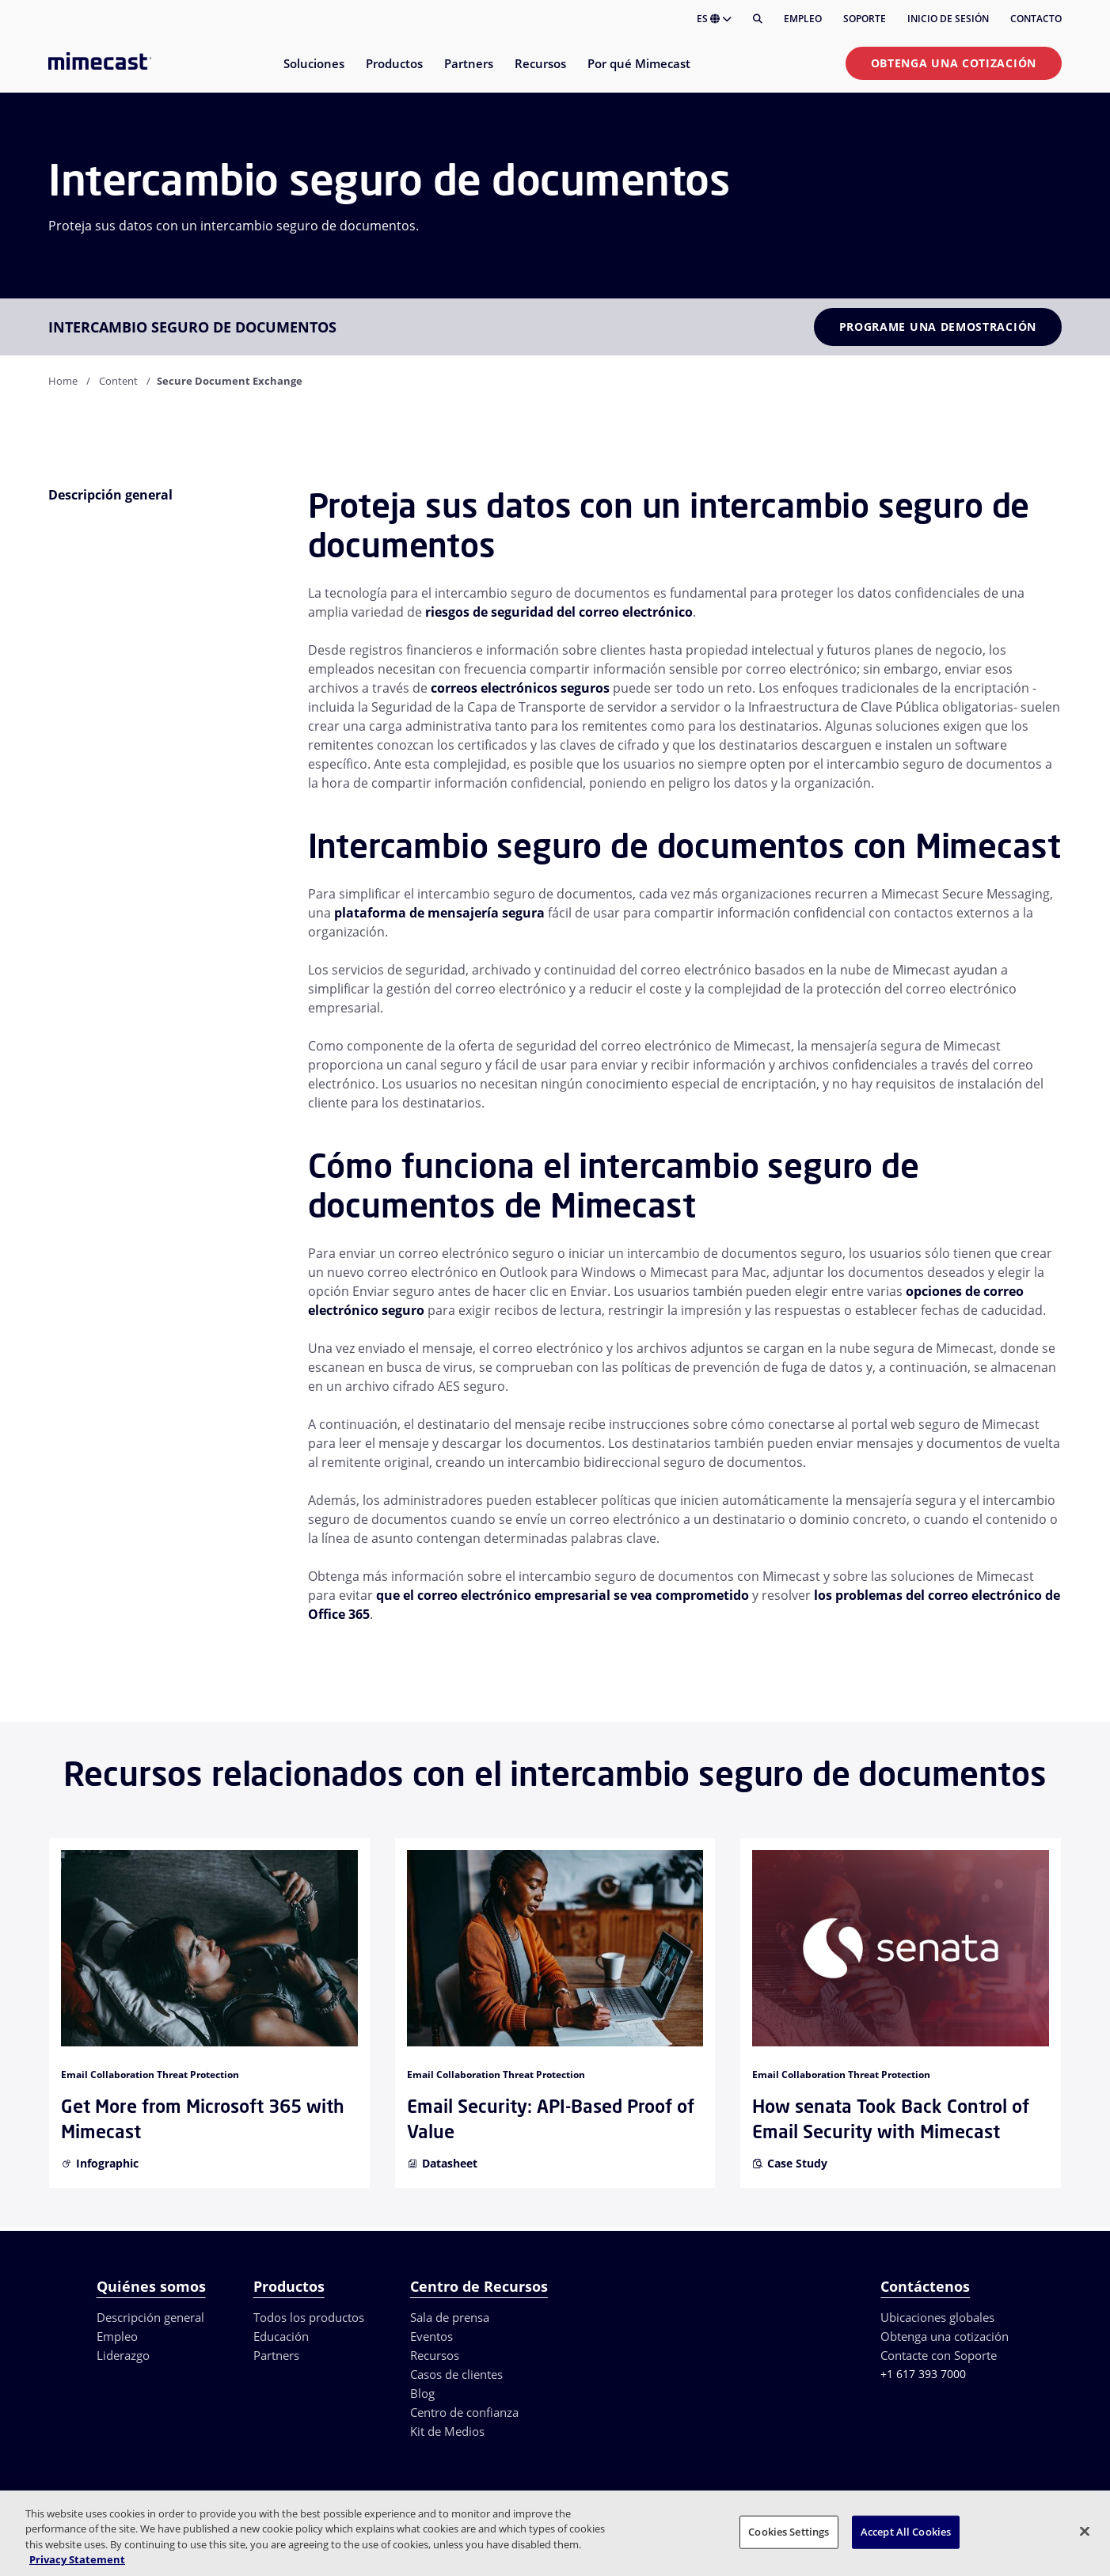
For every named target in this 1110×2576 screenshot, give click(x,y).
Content (118, 381)
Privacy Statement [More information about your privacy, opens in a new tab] (77, 2559)
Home (63, 381)
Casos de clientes (456, 2374)
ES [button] (714, 18)
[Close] (1084, 2530)
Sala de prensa (449, 2317)
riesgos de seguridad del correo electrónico (559, 612)
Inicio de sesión (948, 18)
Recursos (434, 2355)
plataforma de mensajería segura (439, 912)
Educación (281, 2336)
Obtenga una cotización (953, 62)
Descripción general (150, 2317)
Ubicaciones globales (937, 2317)
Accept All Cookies (906, 2532)
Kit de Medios (447, 2431)
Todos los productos (308, 2317)
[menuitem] (313, 73)
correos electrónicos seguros (520, 688)
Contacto (1036, 18)
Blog (422, 2393)
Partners (276, 2355)
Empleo (803, 18)
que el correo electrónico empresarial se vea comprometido (562, 1595)
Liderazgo (123, 2355)
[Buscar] (757, 18)
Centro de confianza (464, 2412)
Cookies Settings (788, 2532)
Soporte (864, 18)
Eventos (431, 2336)
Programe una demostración (938, 326)
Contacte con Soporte (938, 2355)
